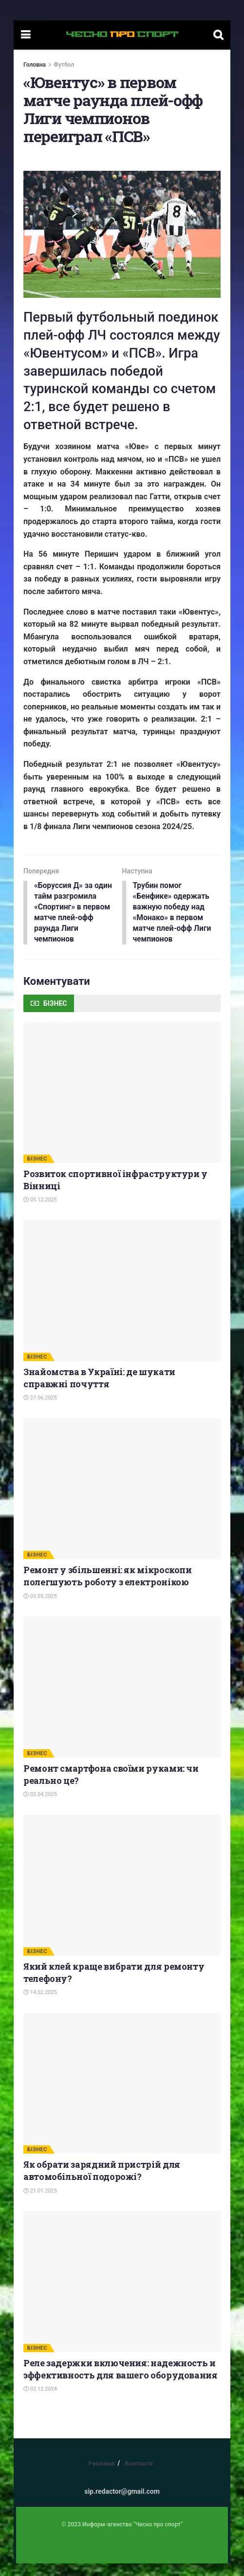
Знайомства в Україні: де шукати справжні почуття (99, 1390)
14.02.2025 (40, 2005)
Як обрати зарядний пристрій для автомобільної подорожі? (101, 2183)
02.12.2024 (40, 2401)
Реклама (101, 2476)
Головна (34, 64)
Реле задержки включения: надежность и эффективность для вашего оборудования (120, 2382)
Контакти (139, 2476)
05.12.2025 (40, 1212)
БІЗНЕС (37, 1171)
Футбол (64, 64)
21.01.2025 (40, 2203)
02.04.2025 (40, 1807)
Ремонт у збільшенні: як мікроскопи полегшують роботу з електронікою (107, 1589)
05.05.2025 (40, 1609)
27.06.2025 (40, 1411)
